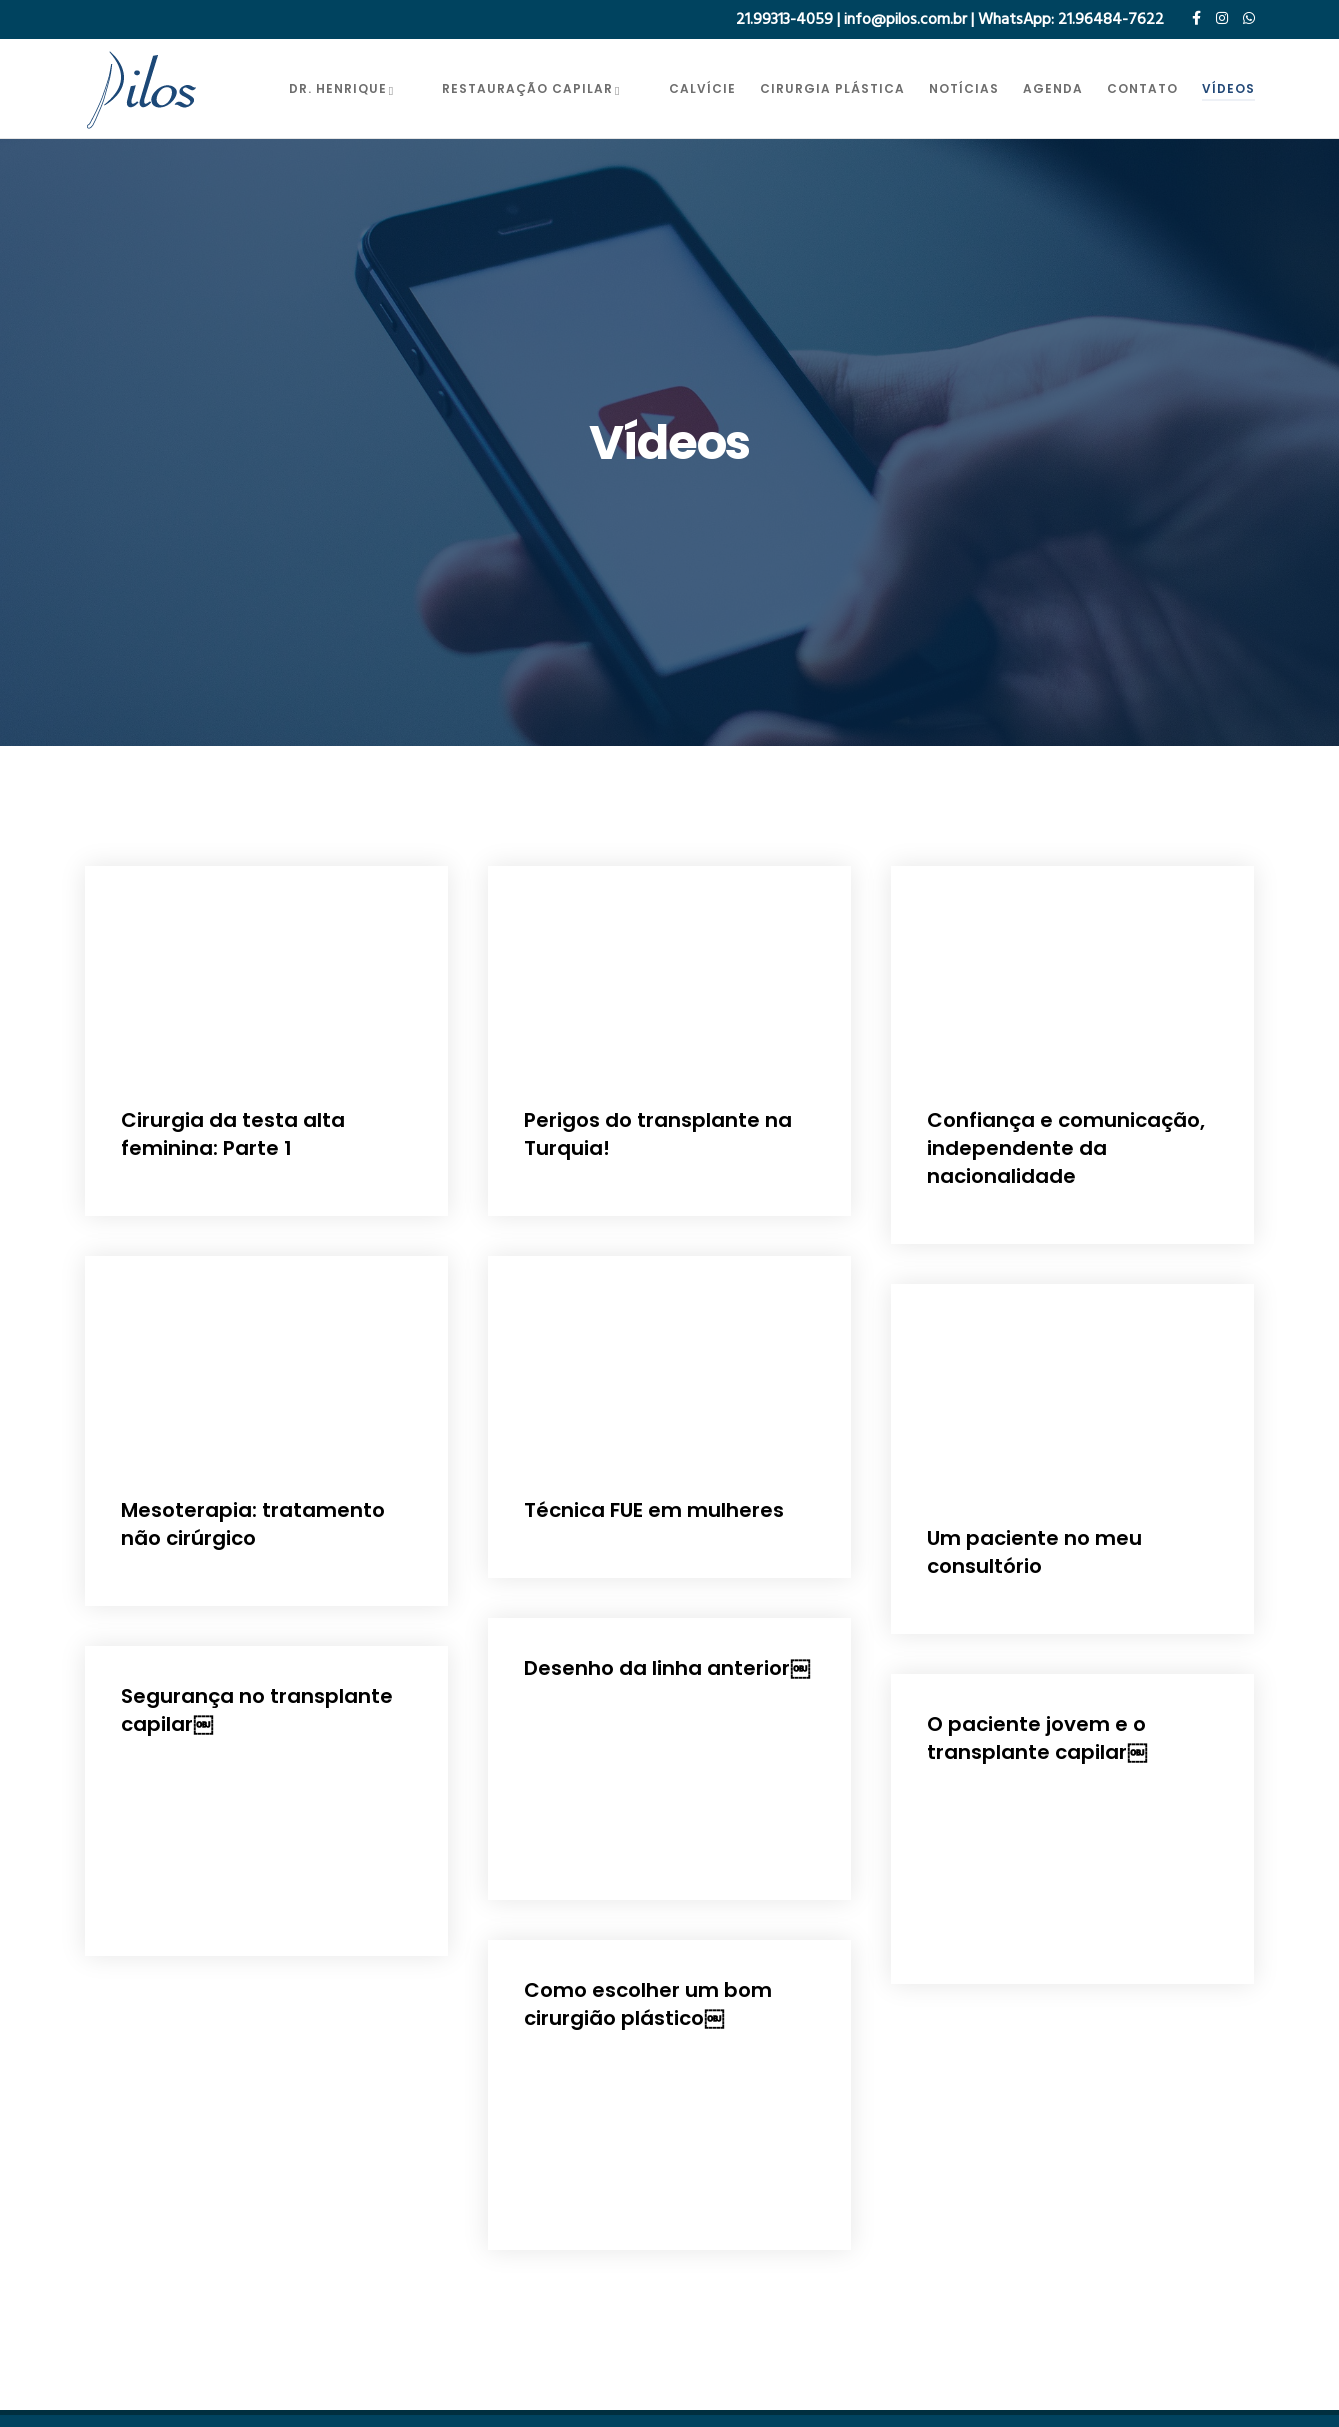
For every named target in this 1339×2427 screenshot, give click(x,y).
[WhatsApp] (1249, 18)
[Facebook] (1196, 18)
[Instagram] (1222, 18)
